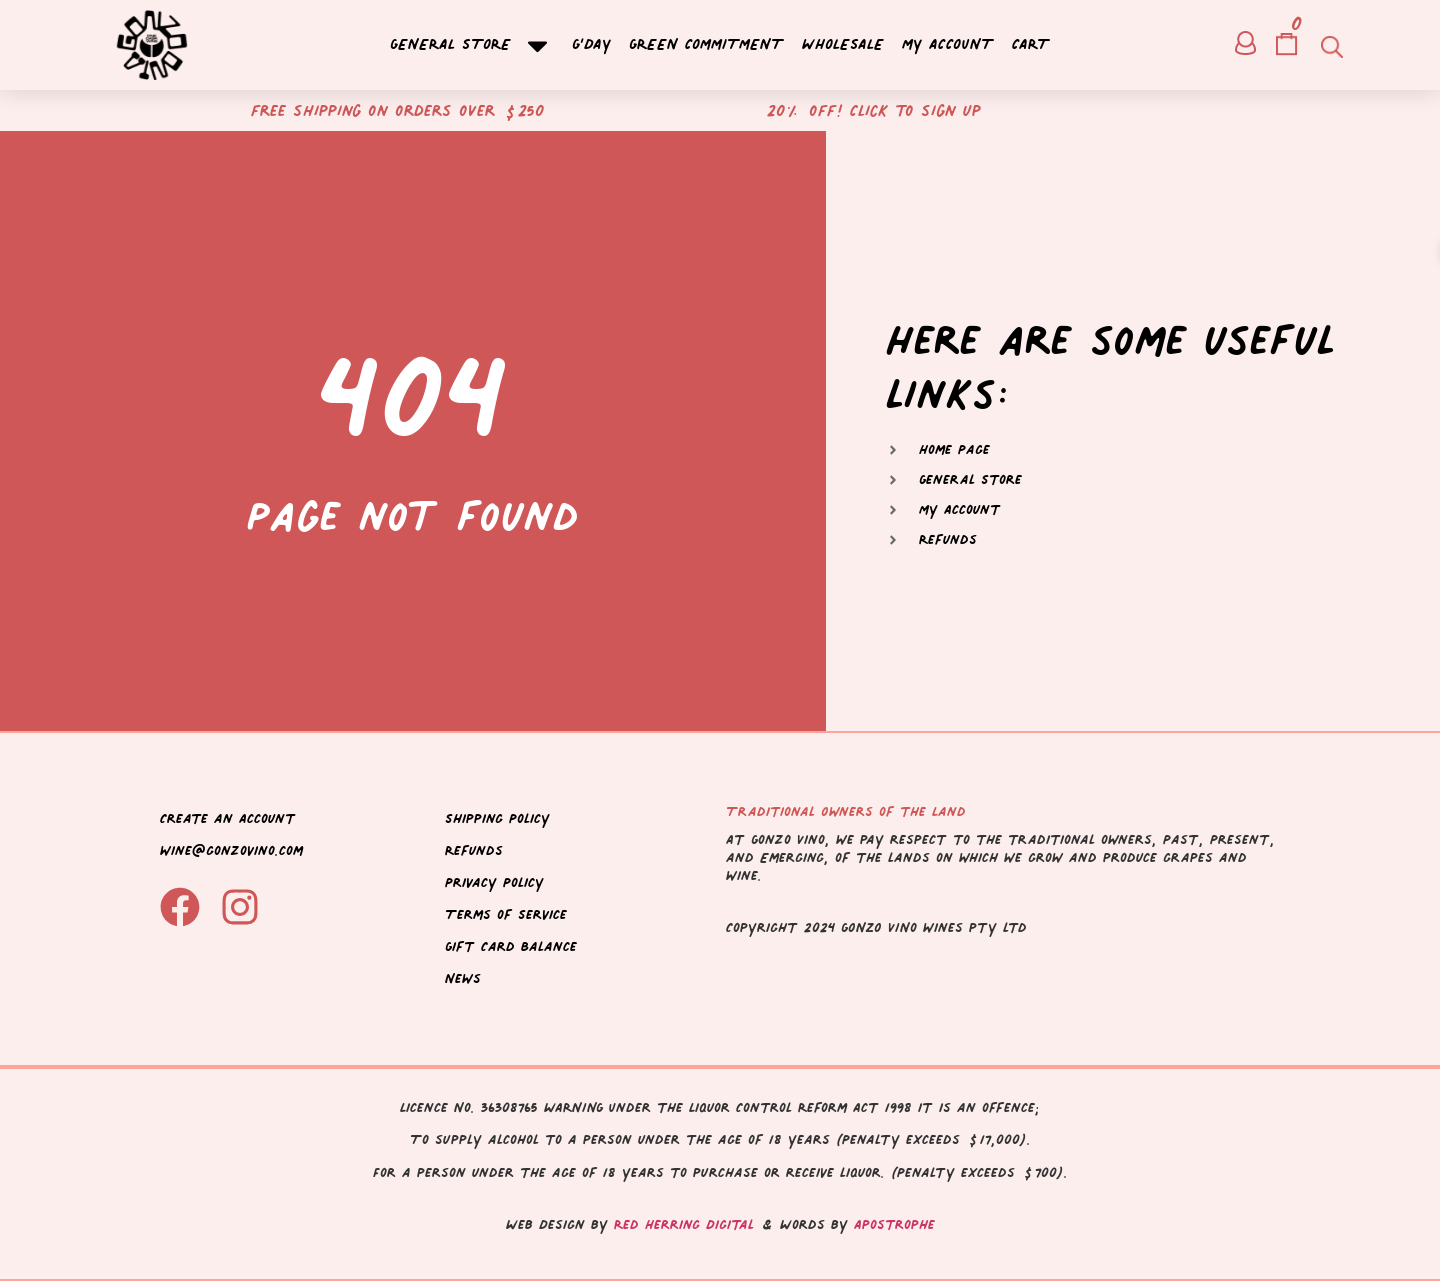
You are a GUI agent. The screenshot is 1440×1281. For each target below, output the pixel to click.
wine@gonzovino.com (231, 850)
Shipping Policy (497, 818)
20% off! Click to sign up (874, 110)
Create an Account (228, 818)
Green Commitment (706, 45)
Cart (1031, 45)
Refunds (474, 850)
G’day (591, 45)
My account (948, 45)
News (463, 978)
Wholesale (843, 45)
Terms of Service (506, 914)
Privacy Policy (494, 882)
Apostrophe (894, 1224)
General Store (472, 45)
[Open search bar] (1330, 45)
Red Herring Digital (684, 1224)
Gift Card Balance (511, 946)
